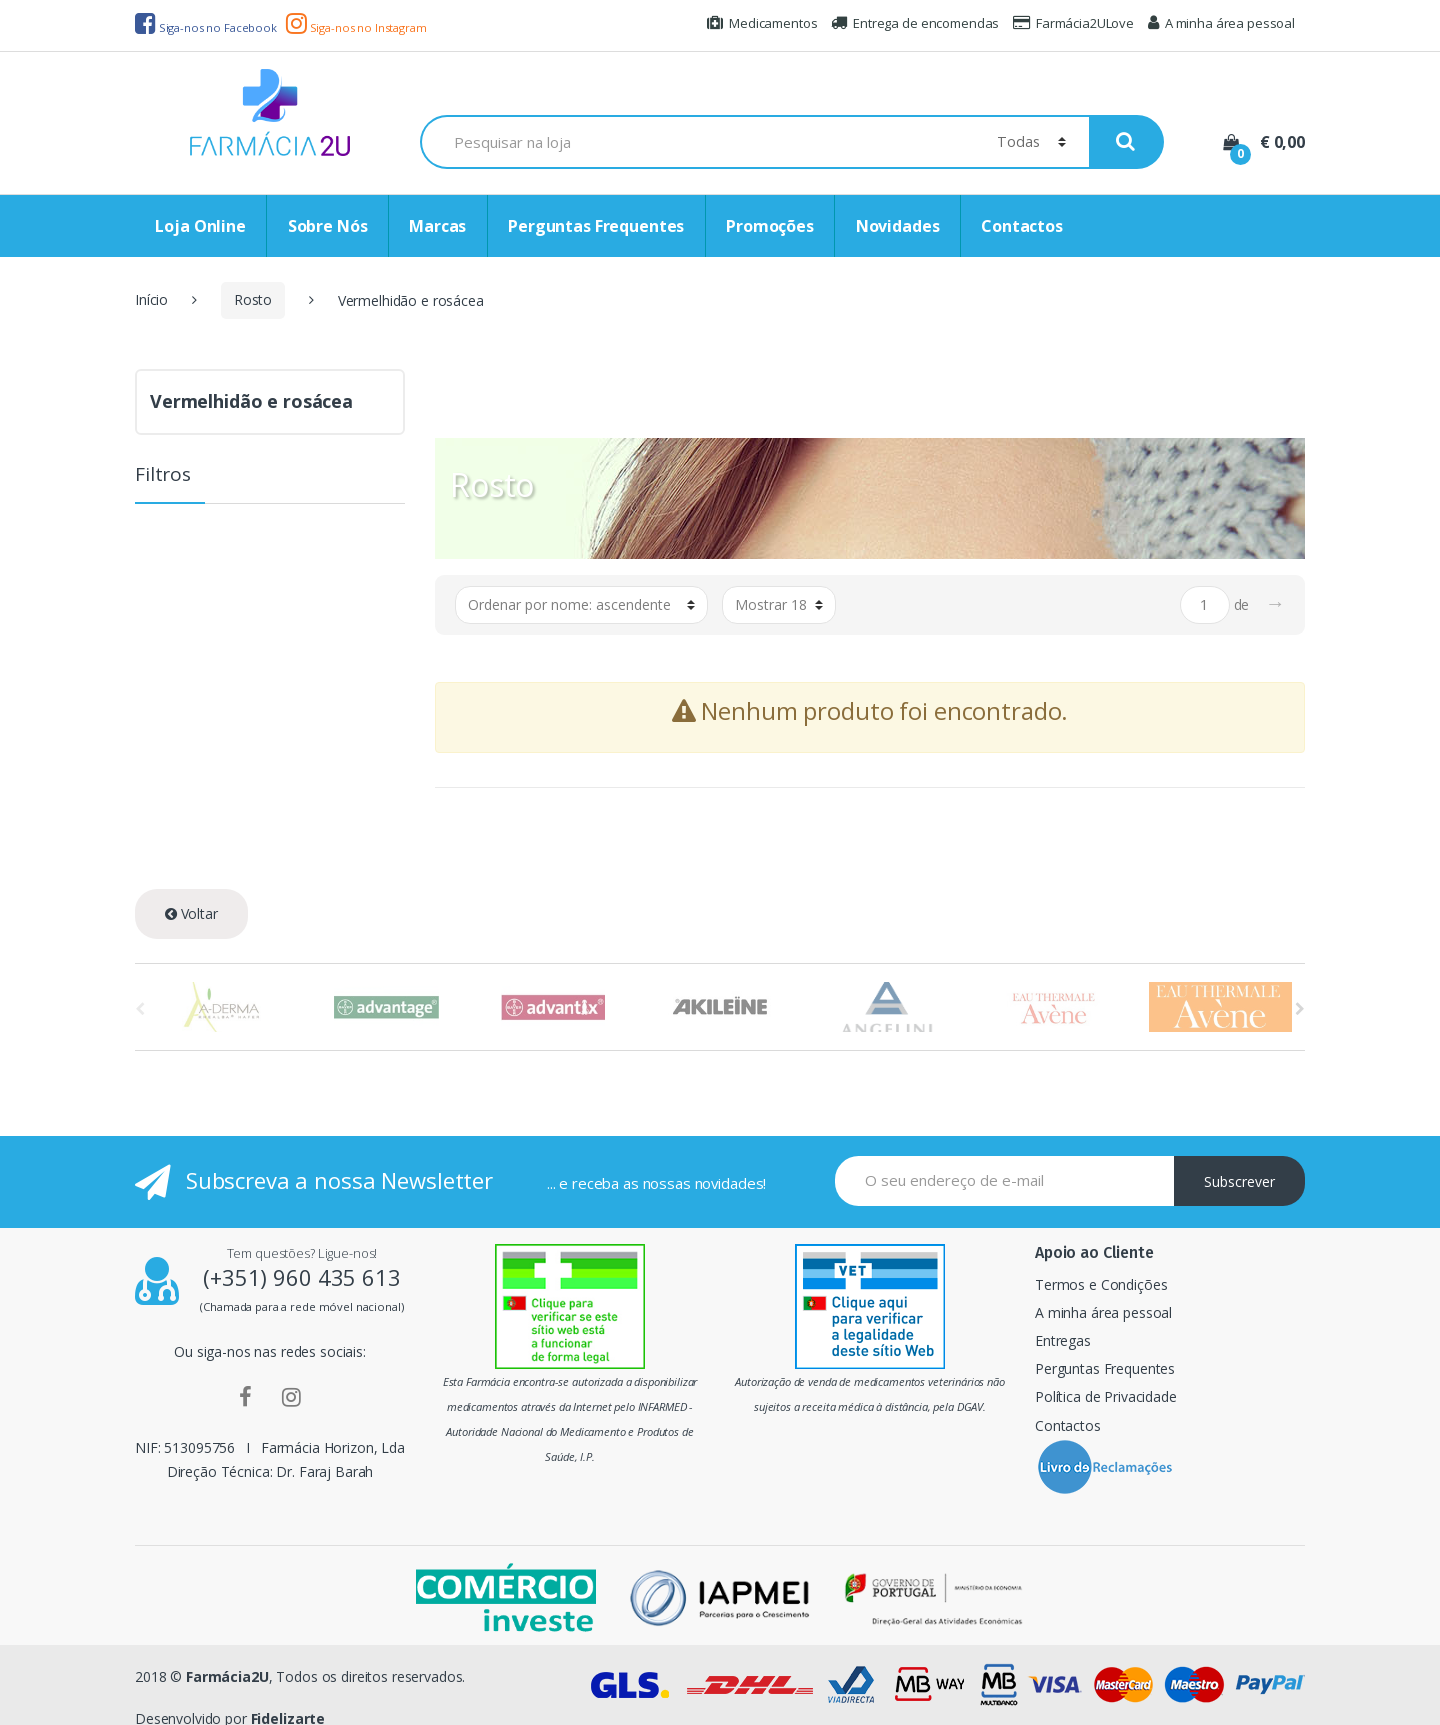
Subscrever (1239, 1181)
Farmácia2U (227, 1676)
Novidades (898, 226)
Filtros (163, 476)
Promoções (770, 226)
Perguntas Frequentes (596, 226)
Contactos (1022, 226)
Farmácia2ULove (1073, 23)
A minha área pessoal (1221, 23)
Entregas (1063, 1340)
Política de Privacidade (1106, 1396)
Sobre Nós (328, 226)
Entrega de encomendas (915, 23)
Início (151, 299)
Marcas (437, 226)
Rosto (253, 299)
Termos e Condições (1101, 1284)
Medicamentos (762, 23)
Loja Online (200, 226)
